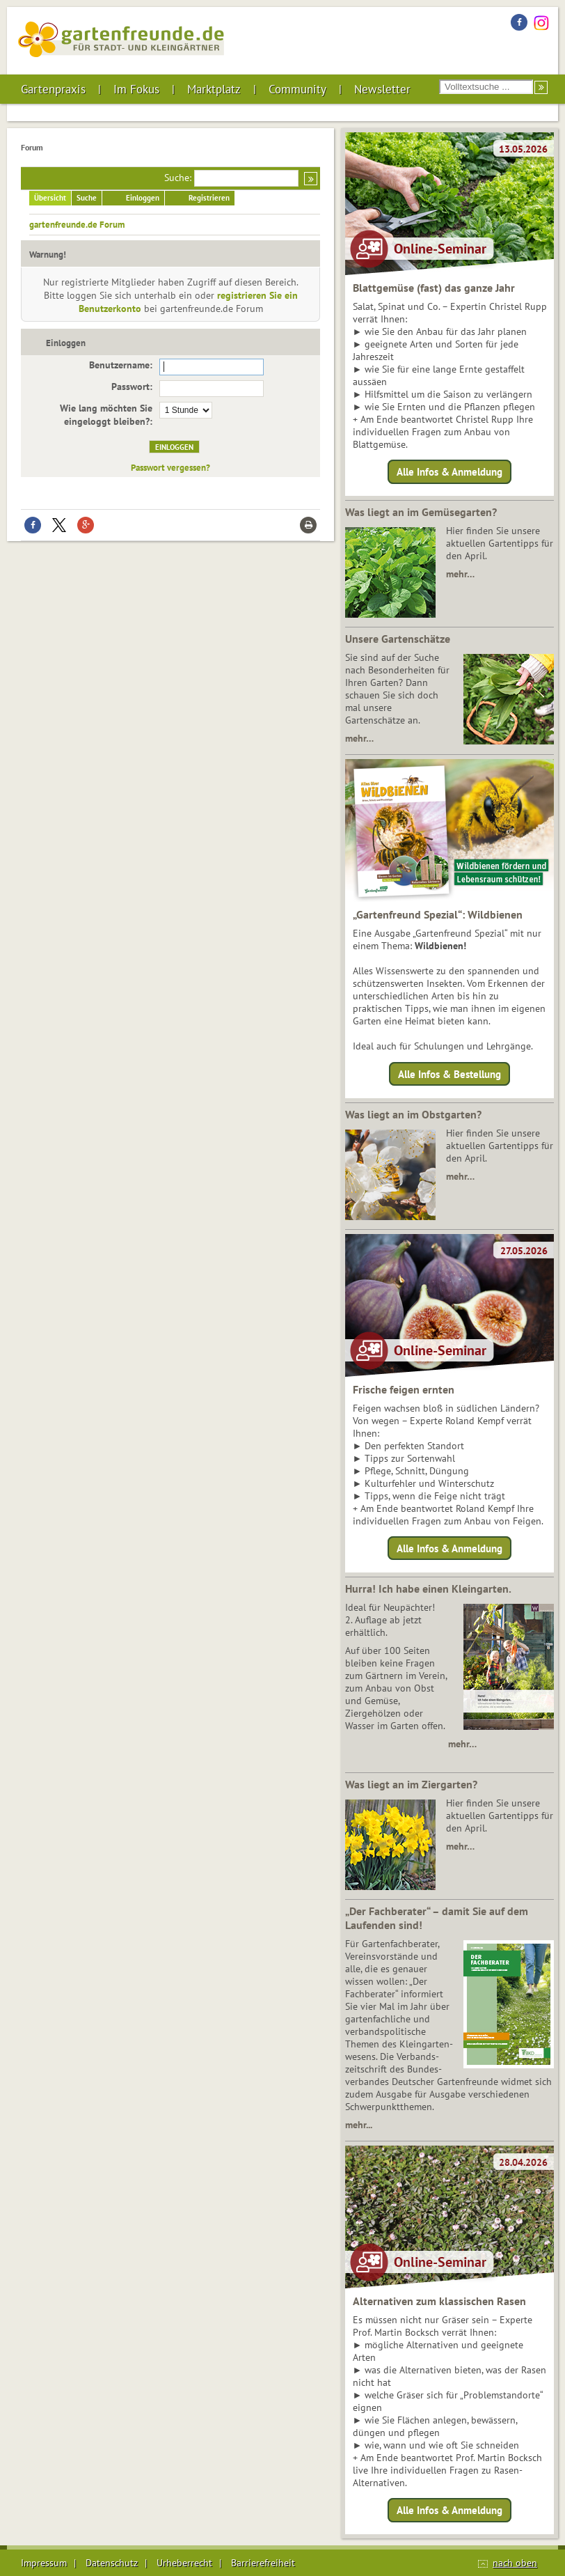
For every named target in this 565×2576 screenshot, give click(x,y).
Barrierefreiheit (263, 2563)
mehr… (460, 574)
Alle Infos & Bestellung (449, 1073)
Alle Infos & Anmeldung (449, 471)
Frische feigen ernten (403, 1389)
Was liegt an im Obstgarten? (413, 1114)
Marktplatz (214, 89)
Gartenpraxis (53, 89)
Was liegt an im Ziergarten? (411, 1784)
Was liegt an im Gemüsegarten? (421, 512)
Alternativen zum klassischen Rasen (439, 2301)
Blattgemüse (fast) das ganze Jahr (434, 288)
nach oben (515, 2563)
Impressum (44, 2563)
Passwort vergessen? (170, 467)
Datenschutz (112, 2563)
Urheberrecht (184, 2563)
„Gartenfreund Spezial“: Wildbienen (438, 914)
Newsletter (382, 89)
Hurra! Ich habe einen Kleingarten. (428, 1588)
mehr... (358, 2124)
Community (297, 89)
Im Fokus (136, 89)
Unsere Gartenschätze (397, 639)
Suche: (177, 177)
